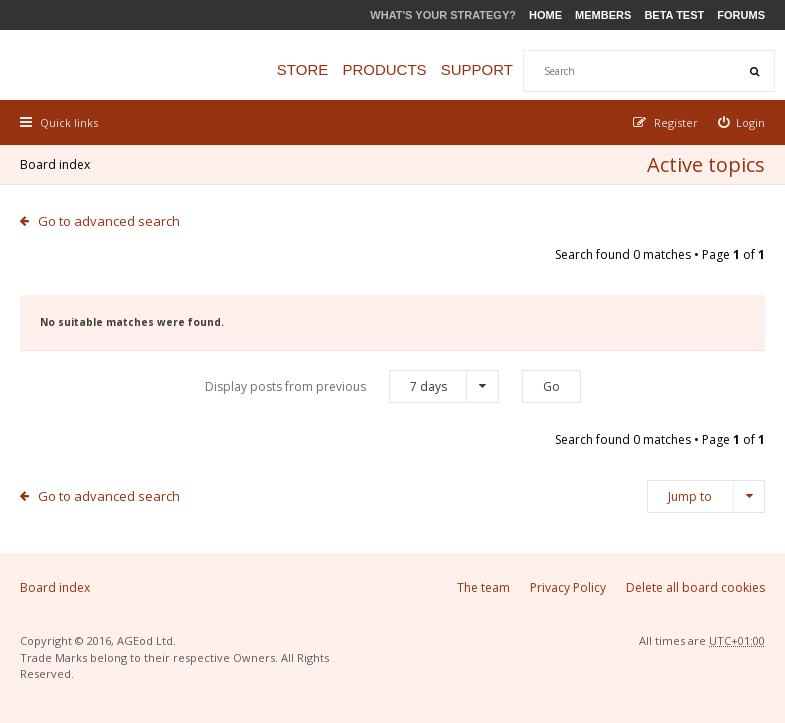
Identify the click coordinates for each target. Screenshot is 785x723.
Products (384, 69)
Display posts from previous (352, 386)
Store (302, 69)
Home (545, 15)
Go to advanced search (109, 221)
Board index (55, 164)
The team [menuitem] (483, 587)
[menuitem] (742, 122)
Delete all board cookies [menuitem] (695, 587)
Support (477, 69)
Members (603, 15)
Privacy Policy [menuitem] (568, 587)
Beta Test (674, 15)
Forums (741, 15)
